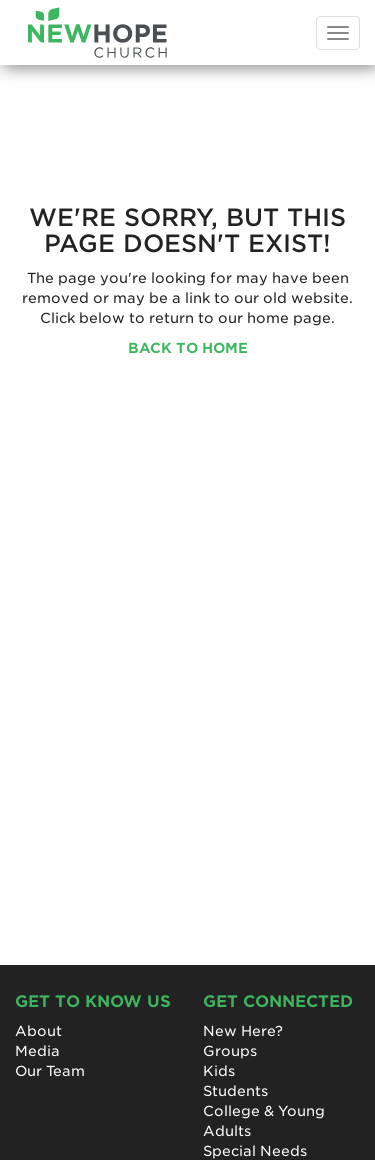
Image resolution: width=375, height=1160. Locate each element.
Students (235, 1091)
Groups (230, 1051)
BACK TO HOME (188, 348)
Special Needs (255, 1151)
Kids (219, 1071)
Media (37, 1051)
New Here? (243, 1031)
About (38, 1031)
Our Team (50, 1071)
